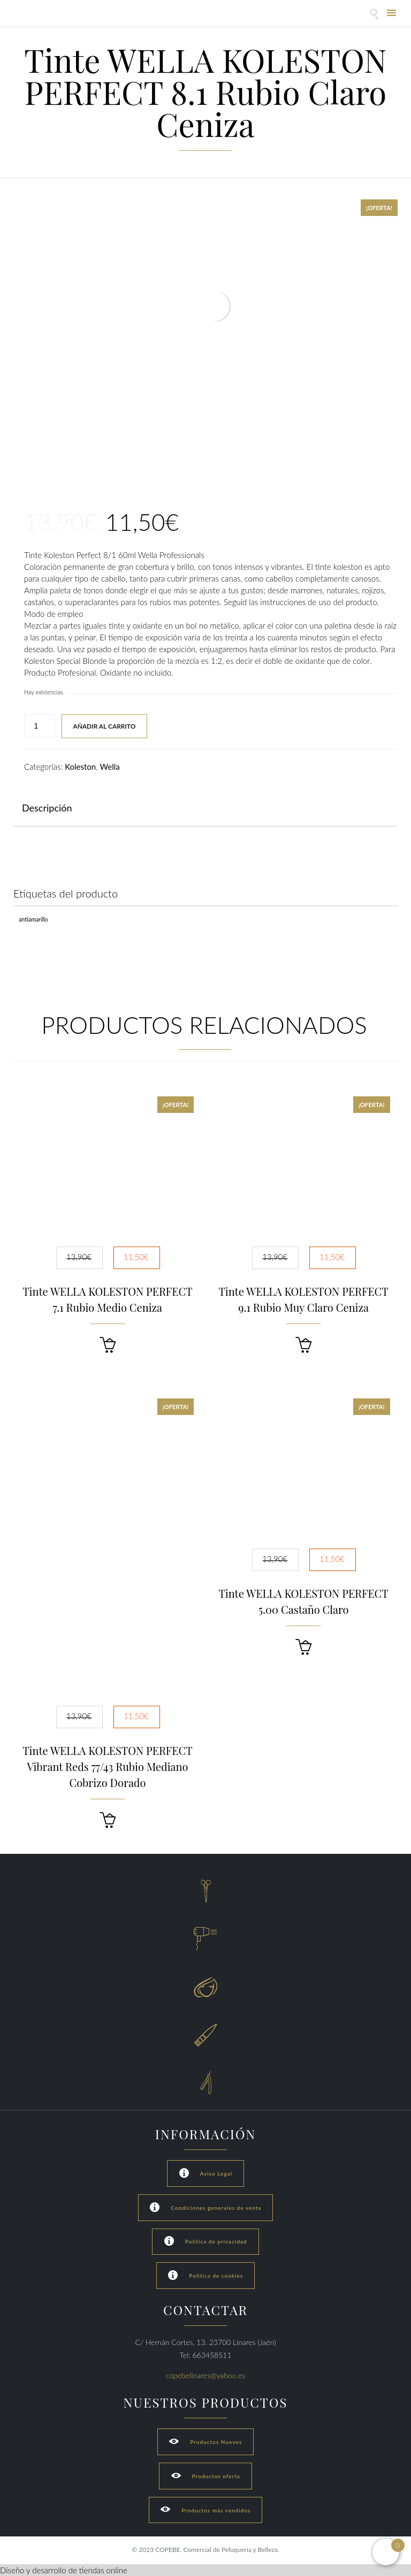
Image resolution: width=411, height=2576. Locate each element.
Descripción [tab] (47, 808)
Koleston (80, 766)
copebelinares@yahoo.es (205, 2375)
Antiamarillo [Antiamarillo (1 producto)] (33, 919)
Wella (110, 766)
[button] (107, 1345)
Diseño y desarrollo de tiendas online (63, 2570)
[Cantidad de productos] (40, 726)
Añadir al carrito (104, 726)
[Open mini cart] (385, 2552)
